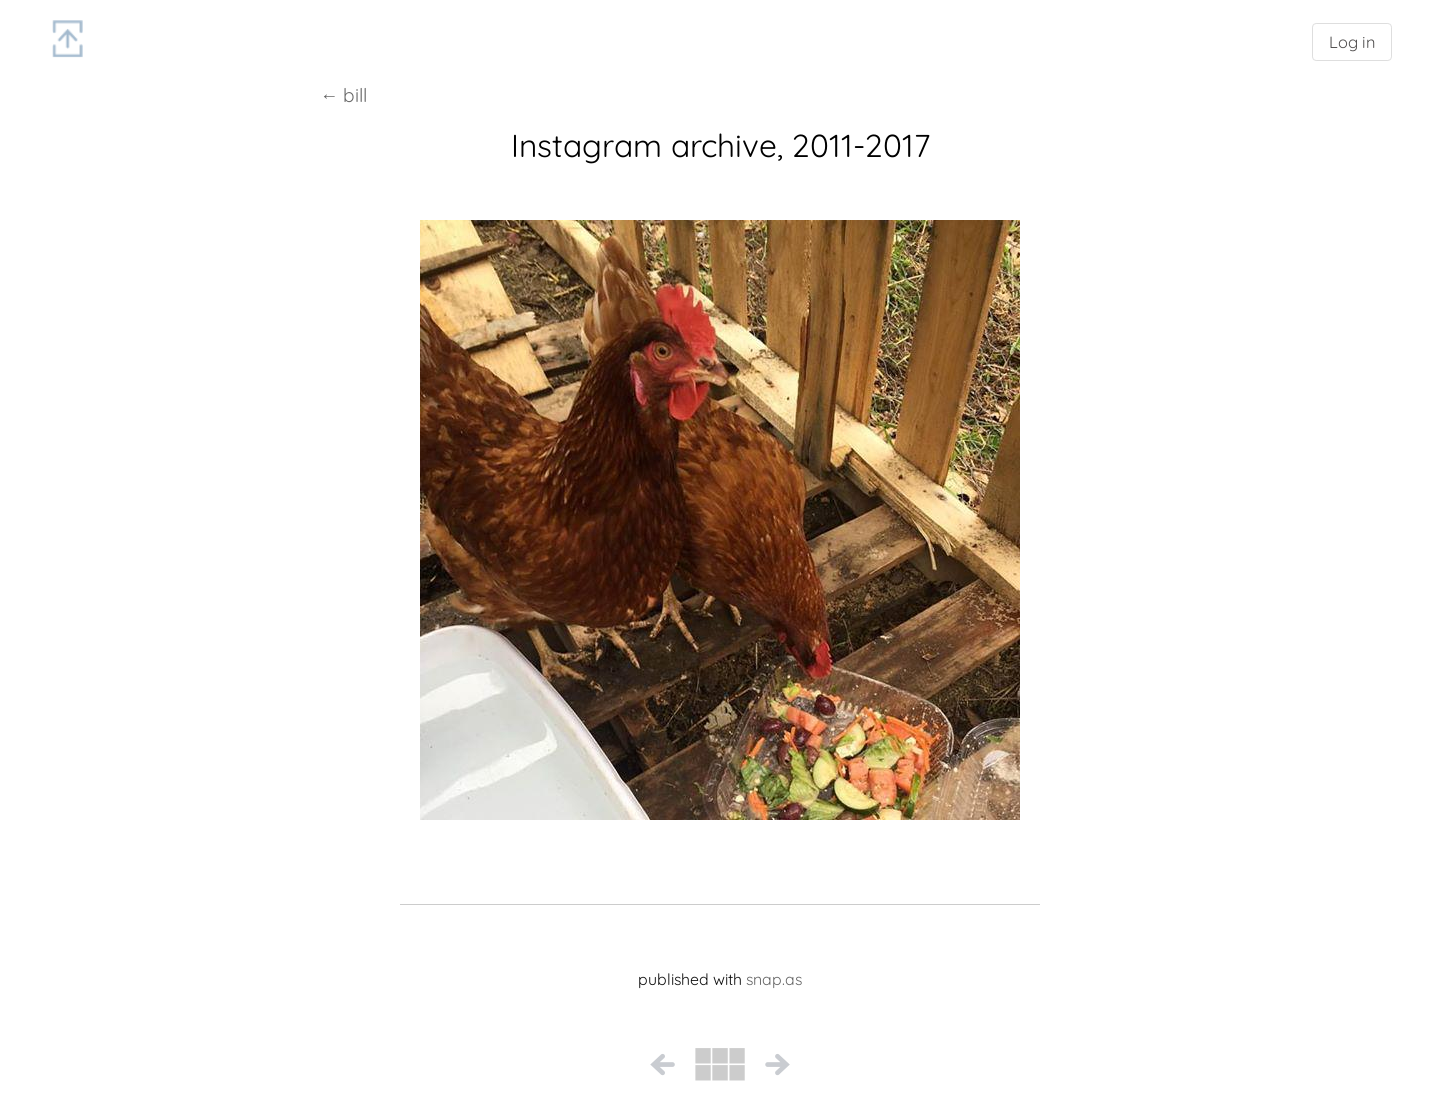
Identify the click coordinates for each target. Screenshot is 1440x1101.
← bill (343, 95)
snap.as (774, 979)
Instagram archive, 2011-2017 (720, 145)
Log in (1352, 42)
